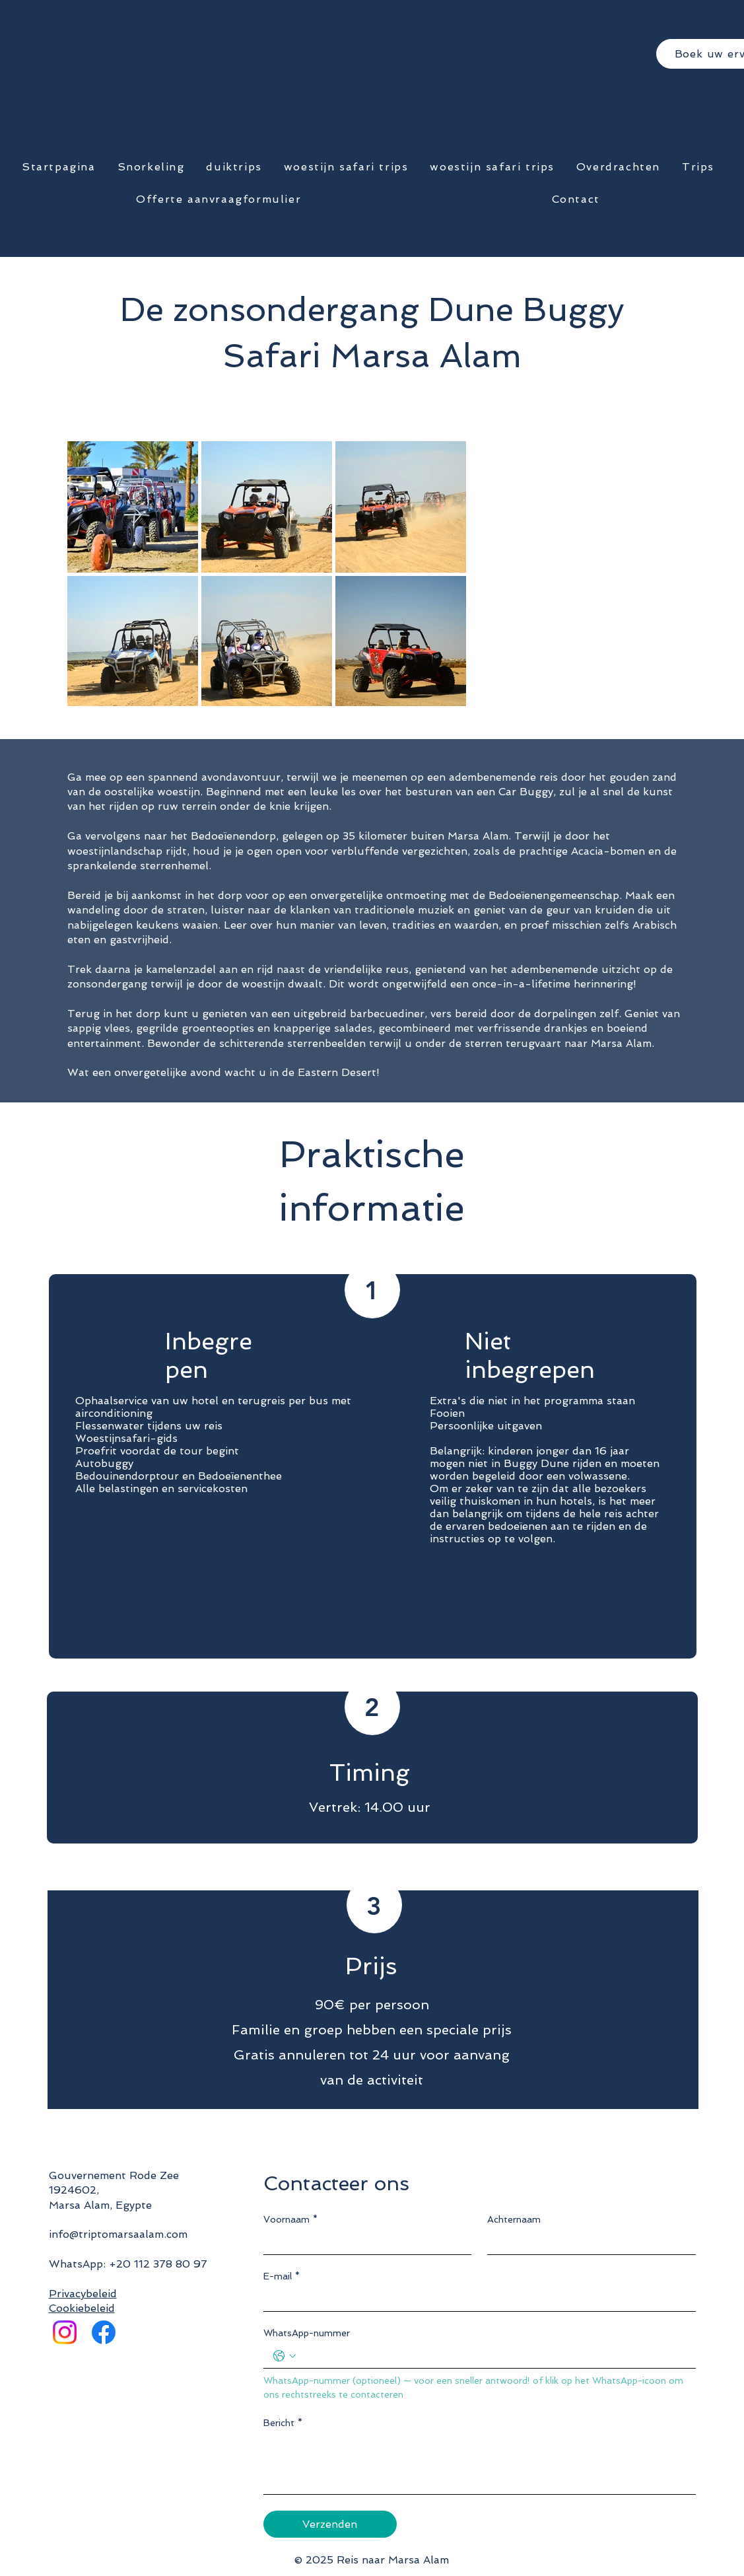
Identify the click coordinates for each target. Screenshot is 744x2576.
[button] (151, 167)
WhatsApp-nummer (306, 2333)
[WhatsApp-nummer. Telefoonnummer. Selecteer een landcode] (284, 2356)
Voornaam (290, 2219)
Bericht (282, 2423)
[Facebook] (103, 2332)
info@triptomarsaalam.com (118, 2234)
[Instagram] (65, 2332)
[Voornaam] (363, 2242)
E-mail (281, 2276)
